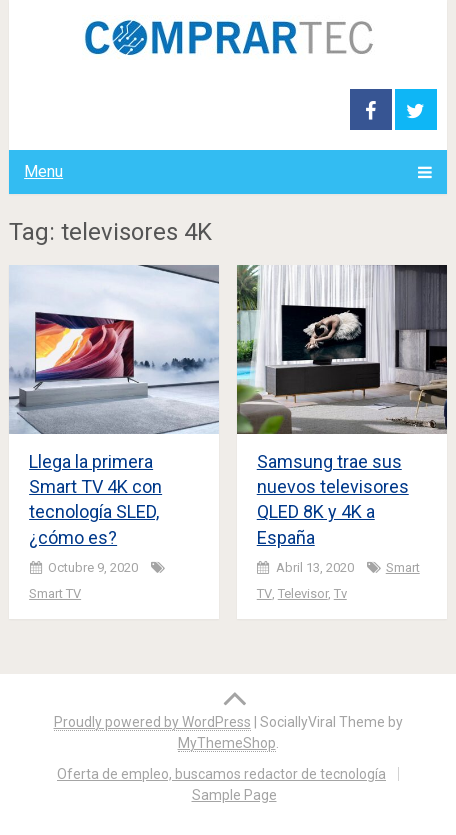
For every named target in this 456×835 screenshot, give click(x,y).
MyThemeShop (227, 743)
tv (340, 593)
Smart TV (55, 593)
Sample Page (234, 795)
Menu (43, 171)
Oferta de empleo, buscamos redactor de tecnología (221, 774)
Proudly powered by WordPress (152, 722)
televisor (303, 593)
